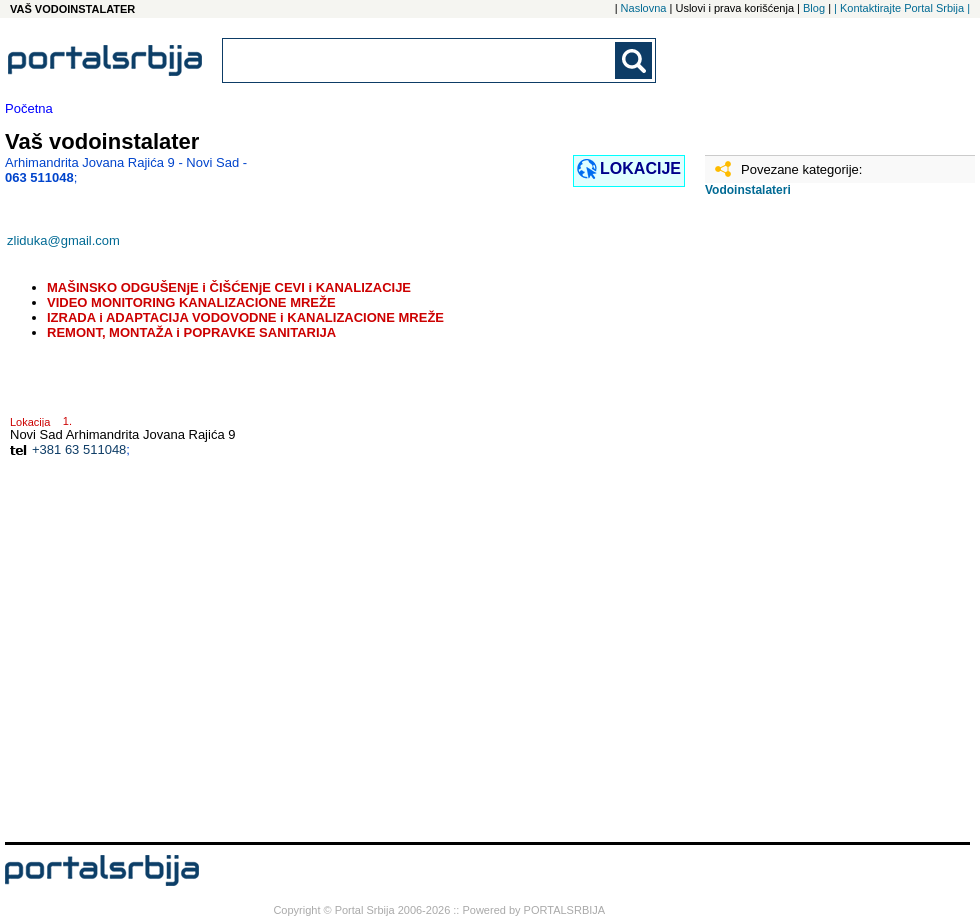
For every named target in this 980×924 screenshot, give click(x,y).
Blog (814, 8)
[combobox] (420, 60)
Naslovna (644, 8)
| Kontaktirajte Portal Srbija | (902, 8)
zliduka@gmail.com (63, 240)
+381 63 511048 (79, 449)
